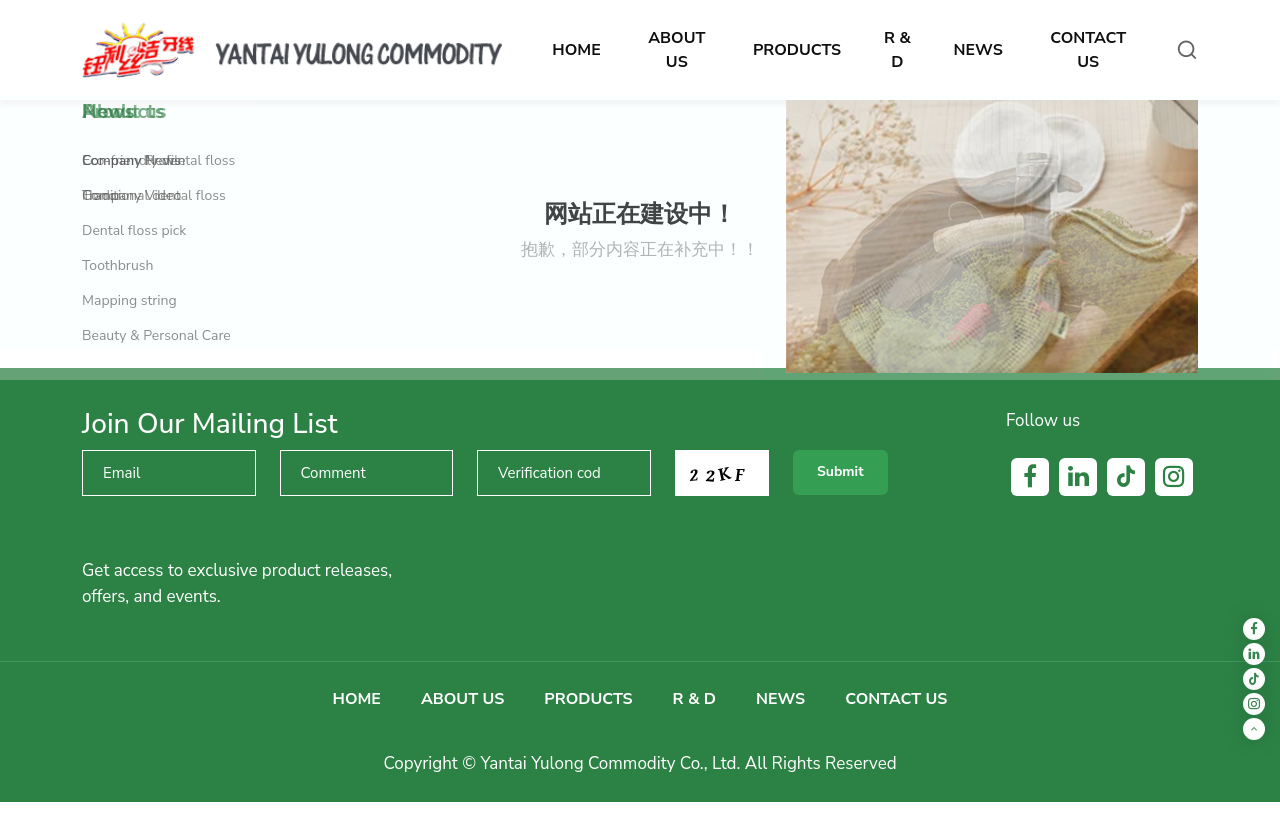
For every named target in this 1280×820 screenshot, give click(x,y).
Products (588, 699)
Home (357, 699)
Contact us (896, 699)
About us (462, 699)
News (780, 699)
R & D (694, 699)
